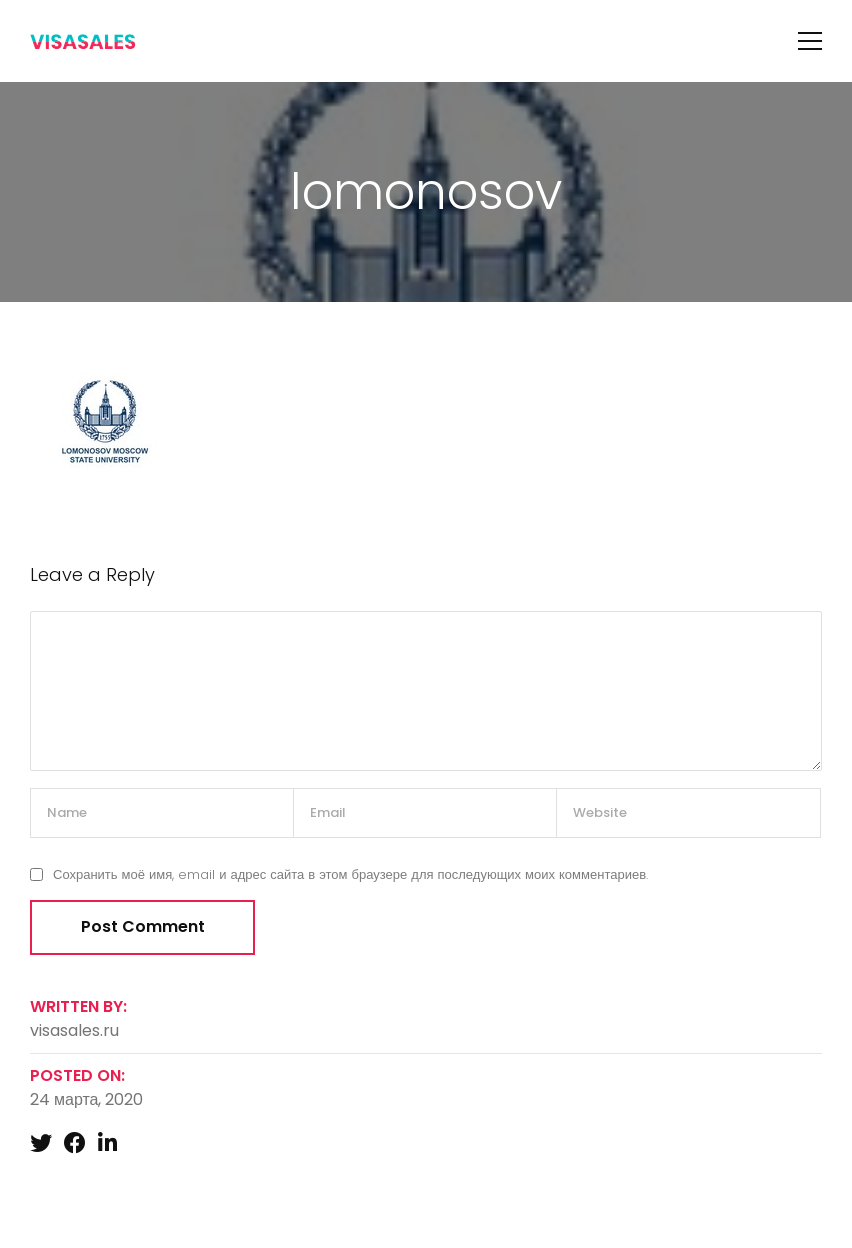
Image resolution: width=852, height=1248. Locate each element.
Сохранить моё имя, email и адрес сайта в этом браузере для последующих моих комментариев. (350, 874)
